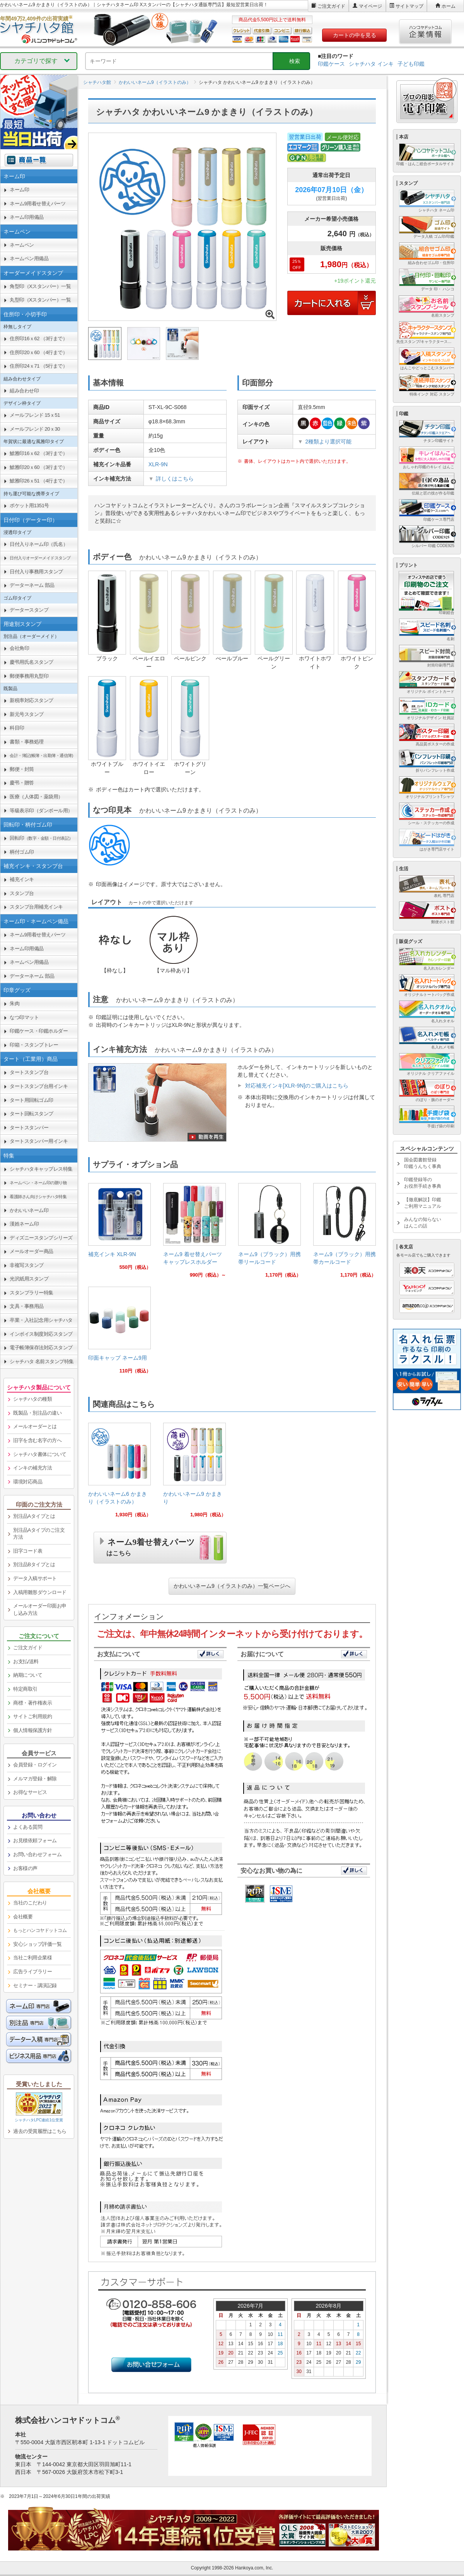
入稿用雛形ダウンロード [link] (40, 1592)
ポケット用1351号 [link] (29, 505)
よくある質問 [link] (27, 1827)
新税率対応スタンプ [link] (31, 700)
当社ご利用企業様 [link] (32, 1958)
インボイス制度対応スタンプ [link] (41, 1334)
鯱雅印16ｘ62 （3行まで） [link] (38, 453)
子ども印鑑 (411, 64)
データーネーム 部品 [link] (32, 585)
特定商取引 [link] (25, 1689)
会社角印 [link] (19, 648)
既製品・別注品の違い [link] (37, 1413)
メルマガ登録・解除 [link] (35, 1779)
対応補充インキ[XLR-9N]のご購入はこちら (297, 1086)
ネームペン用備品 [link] (29, 258)
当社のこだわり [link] (30, 1903)
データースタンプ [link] (29, 610)
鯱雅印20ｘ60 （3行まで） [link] (38, 467)
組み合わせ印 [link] (24, 391)
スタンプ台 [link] (22, 893)
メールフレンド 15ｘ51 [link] (35, 415)
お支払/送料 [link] (26, 1661)
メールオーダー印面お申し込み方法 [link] (40, 1609)
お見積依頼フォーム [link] (35, 1840)
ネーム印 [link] (19, 190)
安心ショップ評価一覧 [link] (37, 1944)
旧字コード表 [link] (27, 1551)
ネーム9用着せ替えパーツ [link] (37, 203)
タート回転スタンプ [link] (31, 1114)
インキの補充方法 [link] (32, 1468)
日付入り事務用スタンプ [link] (36, 572)
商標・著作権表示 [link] (32, 1703)
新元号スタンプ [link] (27, 714)
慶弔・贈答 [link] (22, 783)
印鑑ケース (331, 64)
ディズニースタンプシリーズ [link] (41, 1238)
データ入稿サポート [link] (35, 1578)
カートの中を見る (354, 35)
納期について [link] (27, 1675)
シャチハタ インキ (371, 64)
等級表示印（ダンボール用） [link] (41, 810)
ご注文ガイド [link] (27, 1647)
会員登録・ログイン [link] (35, 1765)
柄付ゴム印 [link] (22, 852)
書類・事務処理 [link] (27, 742)
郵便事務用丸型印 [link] (29, 676)
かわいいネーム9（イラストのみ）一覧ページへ (232, 1586)
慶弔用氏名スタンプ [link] (31, 662)
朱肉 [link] (14, 1003)
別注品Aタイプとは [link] (34, 1516)
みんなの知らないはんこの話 (422, 1223)
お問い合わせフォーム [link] (37, 1854)
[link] (119, 1229)
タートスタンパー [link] (29, 1127)
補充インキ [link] (22, 879)
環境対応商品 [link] (27, 1482)
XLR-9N (158, 464)
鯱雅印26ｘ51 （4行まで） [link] (38, 481)
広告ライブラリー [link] (32, 1971)
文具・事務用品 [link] (27, 1306)
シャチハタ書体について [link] (40, 1454)
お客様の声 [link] (25, 1868)
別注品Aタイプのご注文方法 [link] (39, 1533)
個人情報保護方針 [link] (32, 1730)
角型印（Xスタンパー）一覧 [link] (40, 286)
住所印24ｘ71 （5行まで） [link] (38, 366)
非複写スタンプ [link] (27, 1265)
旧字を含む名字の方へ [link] (37, 1440)
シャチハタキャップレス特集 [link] (41, 1169)
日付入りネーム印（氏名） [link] (39, 544)
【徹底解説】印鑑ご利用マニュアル (422, 1203)
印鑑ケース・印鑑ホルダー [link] (39, 1031)
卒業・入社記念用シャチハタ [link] (41, 1320)
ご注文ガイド (331, 6)
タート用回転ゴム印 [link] (31, 1100)
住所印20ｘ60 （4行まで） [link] (38, 352)
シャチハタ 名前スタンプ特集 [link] (42, 1361)
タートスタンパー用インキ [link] (39, 1141)
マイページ (370, 6)
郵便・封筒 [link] (22, 769)
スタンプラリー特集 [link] (31, 1293)
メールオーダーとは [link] (35, 1426)
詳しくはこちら (175, 479)
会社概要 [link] (22, 1917)
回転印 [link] (41, 838)
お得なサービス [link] (30, 1792)
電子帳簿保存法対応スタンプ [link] (41, 1347)
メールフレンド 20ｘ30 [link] (35, 429)
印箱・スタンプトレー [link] (34, 1045)
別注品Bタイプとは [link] (34, 1564)
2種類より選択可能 (328, 441)
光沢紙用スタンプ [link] (29, 1279)
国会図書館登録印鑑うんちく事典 (422, 1163)
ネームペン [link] (22, 245)
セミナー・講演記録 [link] (35, 1985)
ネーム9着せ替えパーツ (150, 1546)
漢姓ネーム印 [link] (24, 1224)
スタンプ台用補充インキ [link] (36, 907)
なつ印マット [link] (24, 1017)
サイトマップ (409, 6)
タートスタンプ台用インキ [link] (39, 1086)
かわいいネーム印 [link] (29, 1210)
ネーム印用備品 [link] (27, 217)
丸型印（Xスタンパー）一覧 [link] (40, 300)
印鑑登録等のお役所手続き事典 (422, 1183)
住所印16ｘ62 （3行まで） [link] (38, 338)
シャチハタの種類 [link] (32, 1399)
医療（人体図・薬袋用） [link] (36, 797)
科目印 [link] (17, 728)
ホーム (448, 6)
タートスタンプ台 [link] (29, 1072)
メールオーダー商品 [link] (31, 1251)
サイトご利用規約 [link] (32, 1716)
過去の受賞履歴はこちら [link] (40, 2131)
